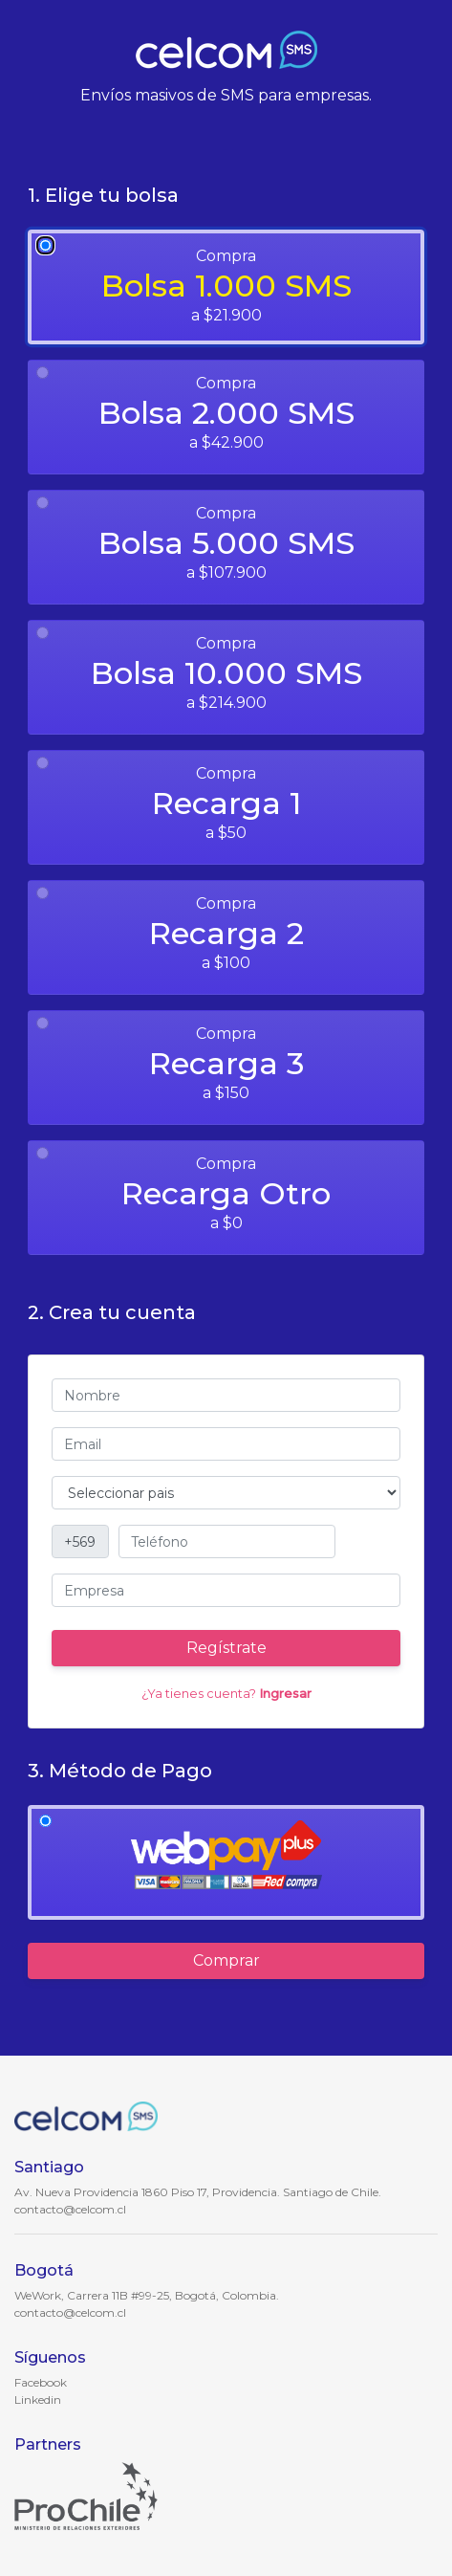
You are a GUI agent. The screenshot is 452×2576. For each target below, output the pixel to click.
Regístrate (226, 1648)
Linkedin (37, 2399)
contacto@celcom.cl (70, 2209)
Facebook (40, 2382)
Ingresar (285, 1693)
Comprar (226, 1960)
